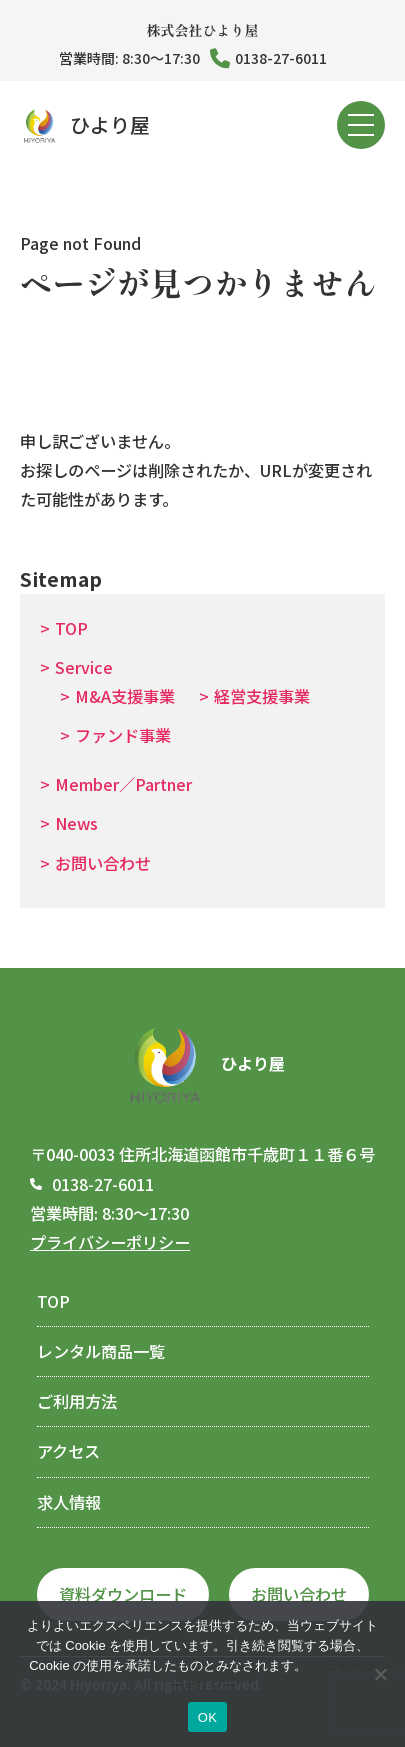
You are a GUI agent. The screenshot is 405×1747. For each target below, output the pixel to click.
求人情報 (69, 1502)
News (76, 823)
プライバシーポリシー (110, 1242)
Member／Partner (123, 784)
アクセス (68, 1451)
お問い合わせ (103, 863)
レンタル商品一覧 (101, 1351)
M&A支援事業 (125, 696)
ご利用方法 (77, 1401)
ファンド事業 (123, 735)
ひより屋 (85, 125)
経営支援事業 (262, 696)
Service (84, 667)
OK (207, 1717)
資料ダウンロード (123, 1594)
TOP (71, 628)
